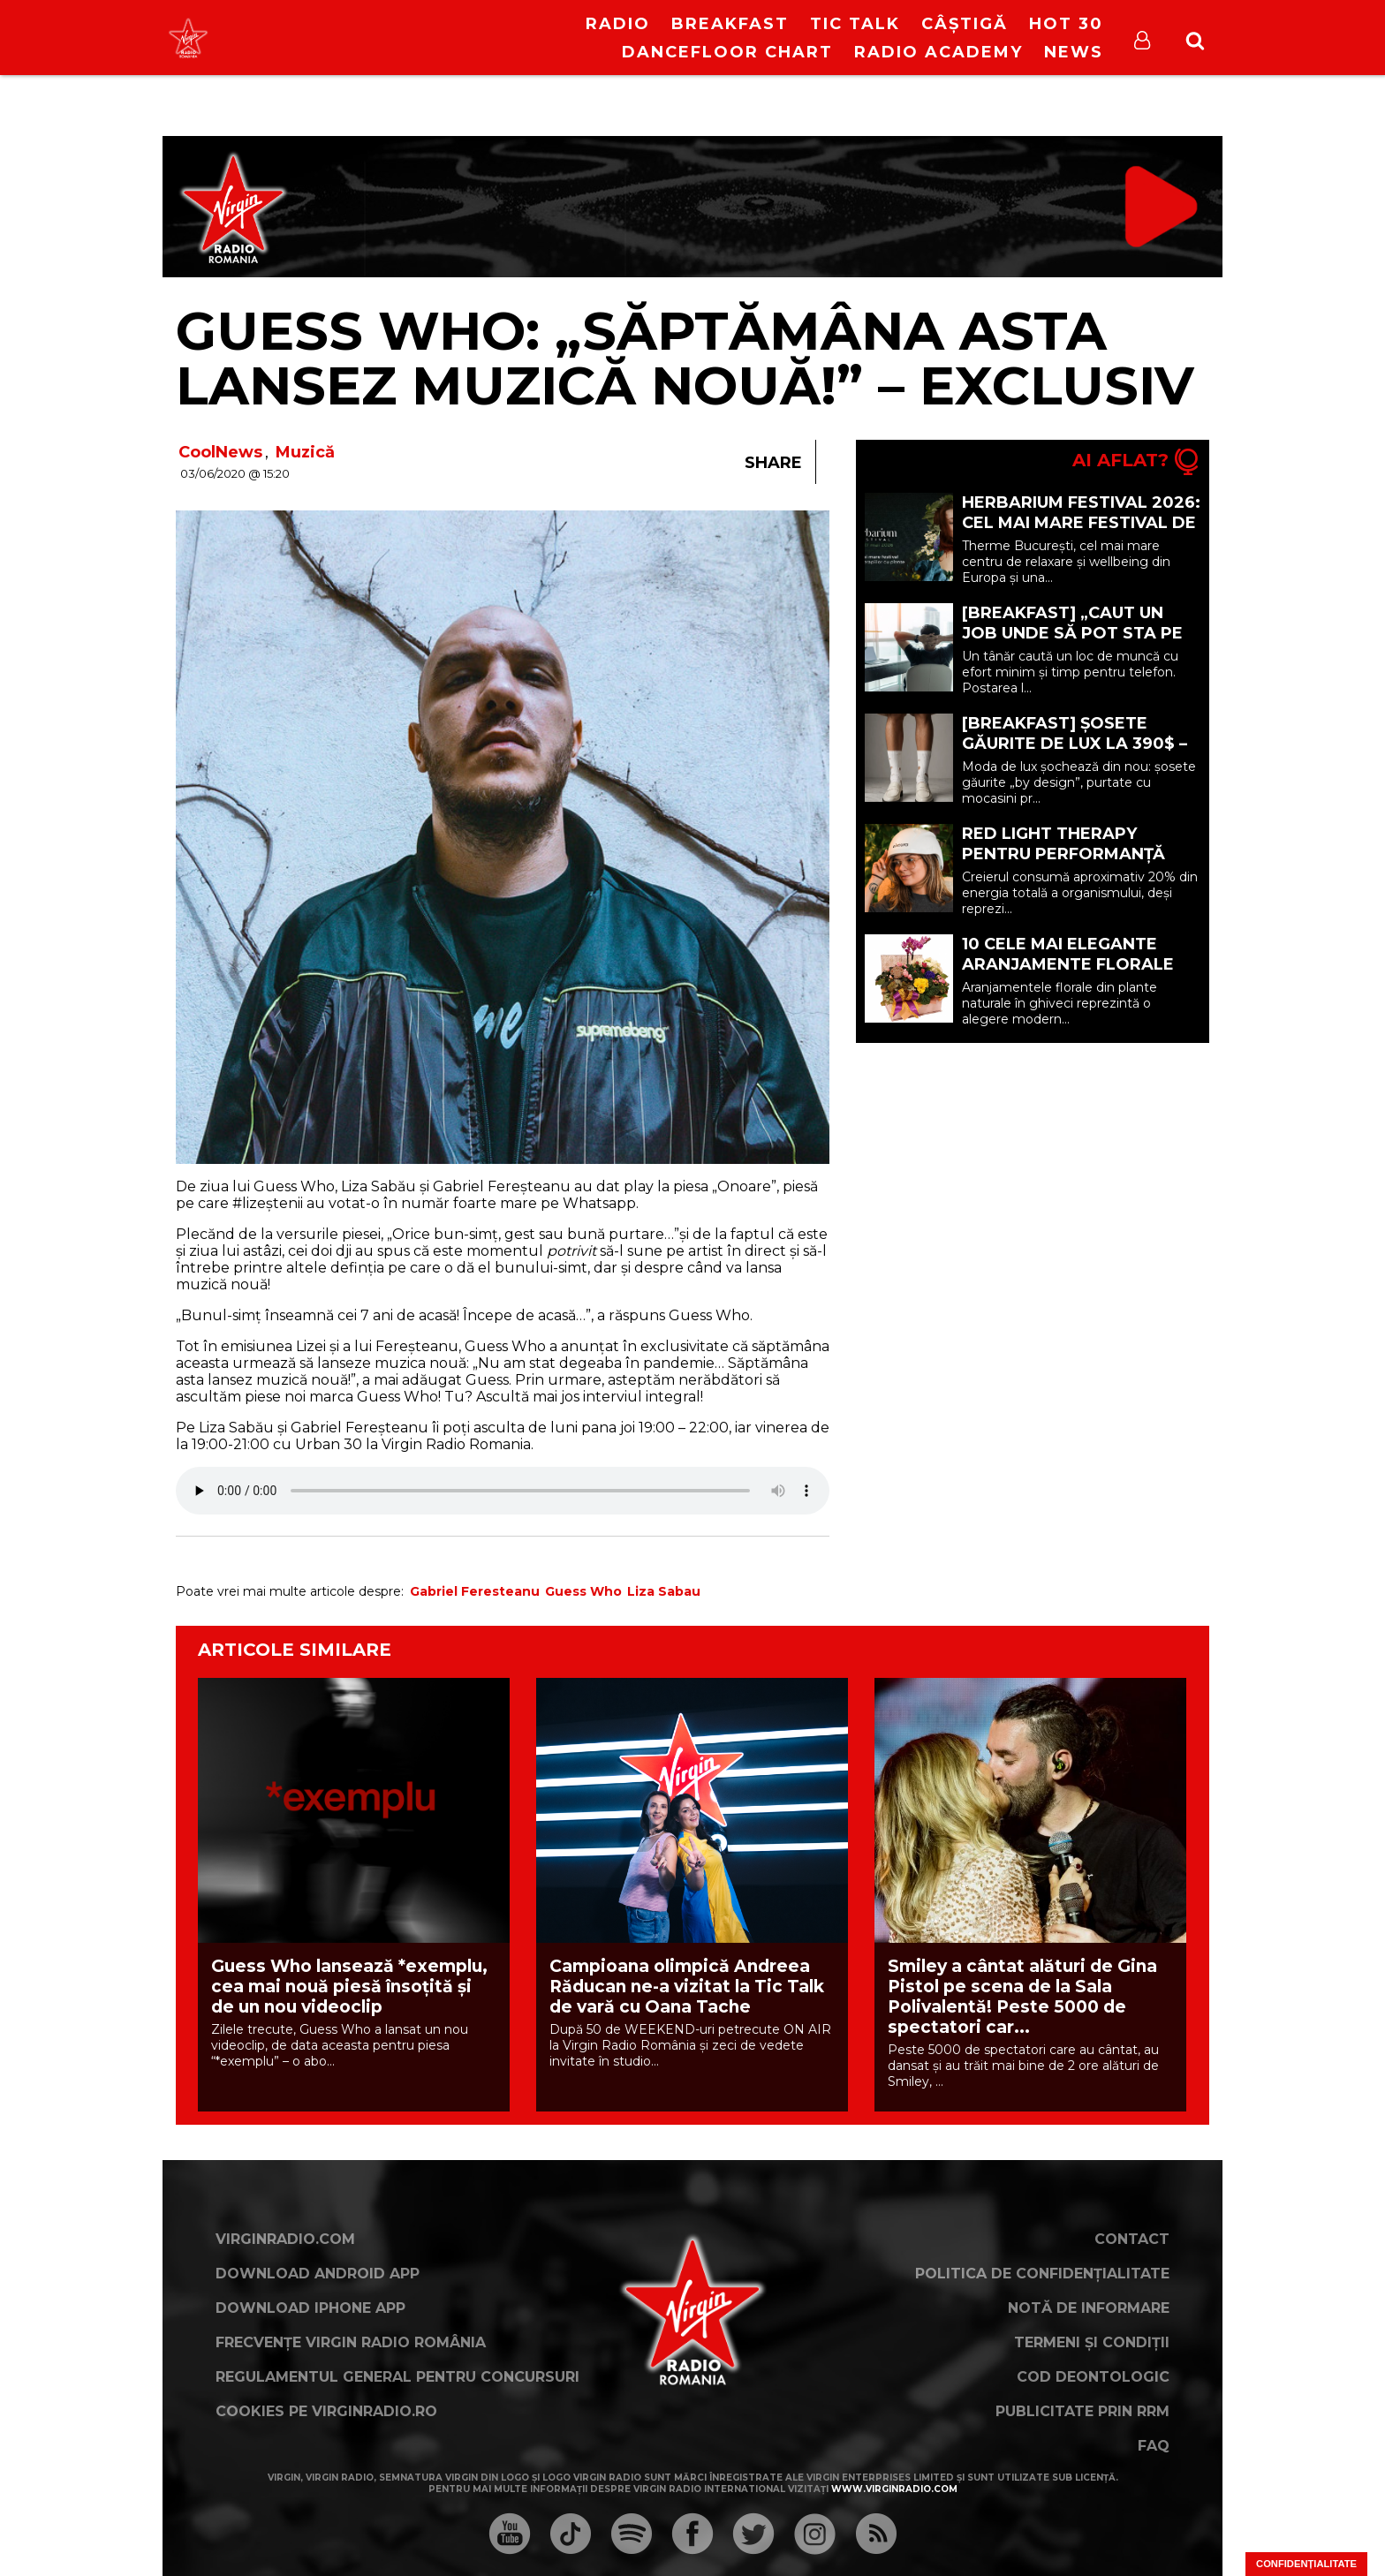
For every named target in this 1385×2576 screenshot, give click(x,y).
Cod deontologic (1093, 2376)
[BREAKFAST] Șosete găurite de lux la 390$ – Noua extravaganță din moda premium (1075, 754)
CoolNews (220, 452)
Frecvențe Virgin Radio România (351, 2342)
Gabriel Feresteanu (475, 1591)
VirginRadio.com (285, 2239)
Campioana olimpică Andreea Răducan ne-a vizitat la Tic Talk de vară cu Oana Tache (686, 1986)
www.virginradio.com (894, 2489)
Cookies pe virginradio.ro (326, 2411)
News (1073, 52)
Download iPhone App (310, 2308)
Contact (1131, 2239)
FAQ (1153, 2445)
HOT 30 (1066, 24)
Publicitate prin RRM (1082, 2411)
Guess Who (583, 1591)
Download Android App (318, 2273)
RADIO (618, 24)
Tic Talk (855, 24)
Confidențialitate (1306, 2563)
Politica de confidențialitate (1042, 2273)
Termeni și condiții (1091, 2342)
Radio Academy (938, 52)
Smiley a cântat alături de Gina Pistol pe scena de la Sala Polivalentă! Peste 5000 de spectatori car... (1022, 1996)
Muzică (305, 452)
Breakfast (730, 24)
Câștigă (964, 24)
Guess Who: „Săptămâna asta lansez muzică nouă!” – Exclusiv (685, 358)
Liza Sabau (663, 1591)
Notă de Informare (1088, 2308)
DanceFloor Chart (727, 52)
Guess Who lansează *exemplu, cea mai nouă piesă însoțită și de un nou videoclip (349, 1986)
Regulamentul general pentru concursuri (397, 2376)
